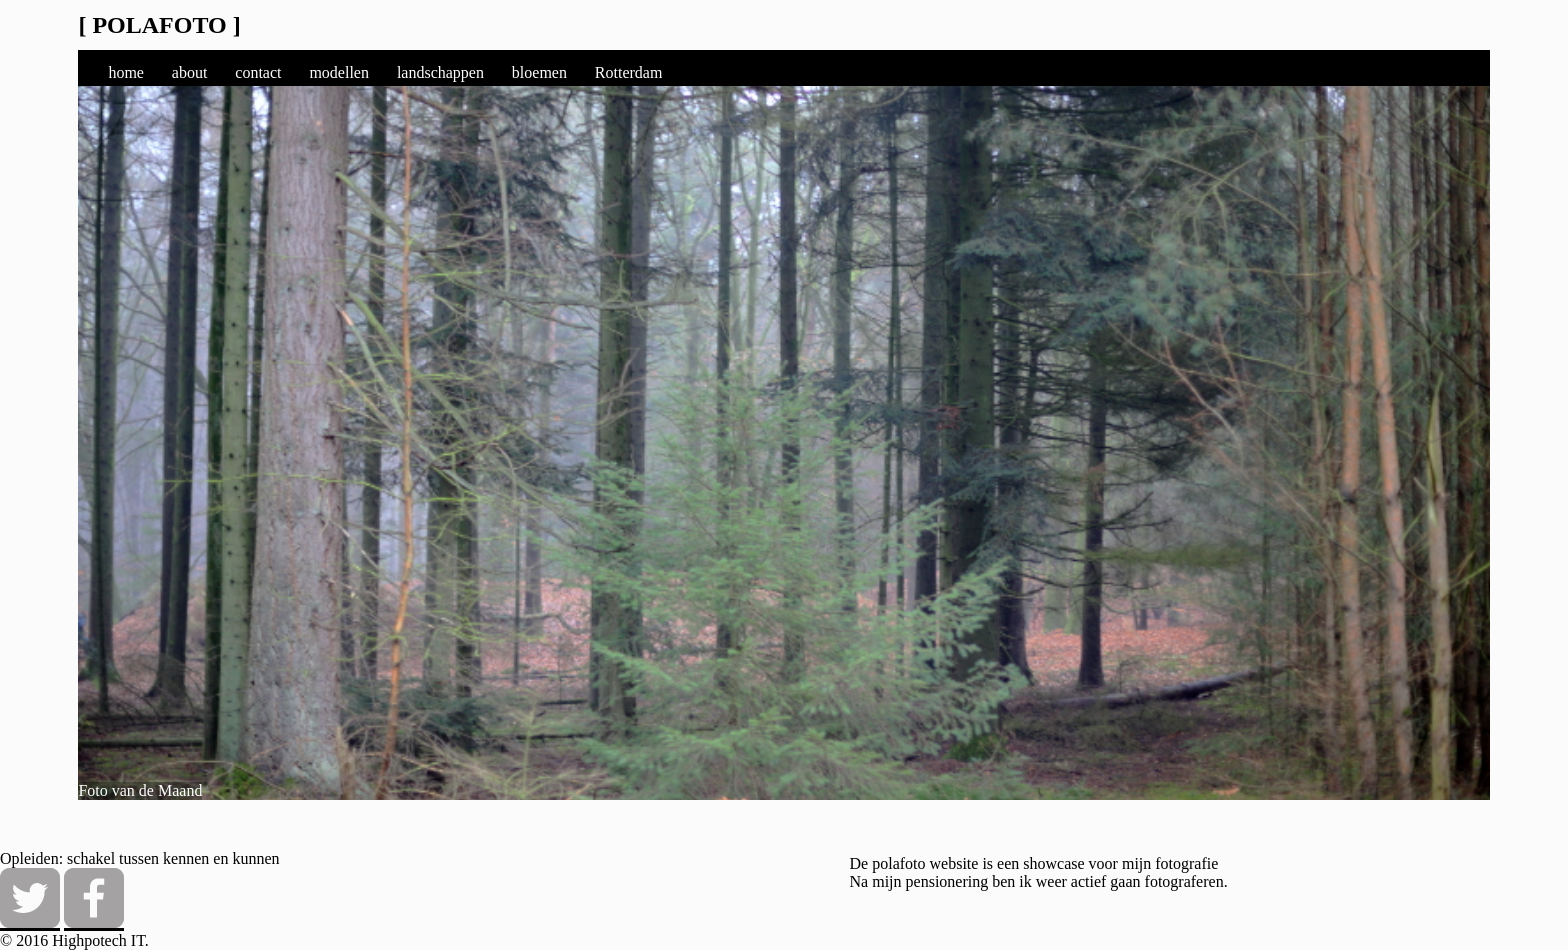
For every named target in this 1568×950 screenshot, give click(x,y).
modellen (339, 72)
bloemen (539, 72)
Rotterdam (629, 72)
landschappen (440, 72)
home (126, 72)
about (190, 72)
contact (258, 72)
